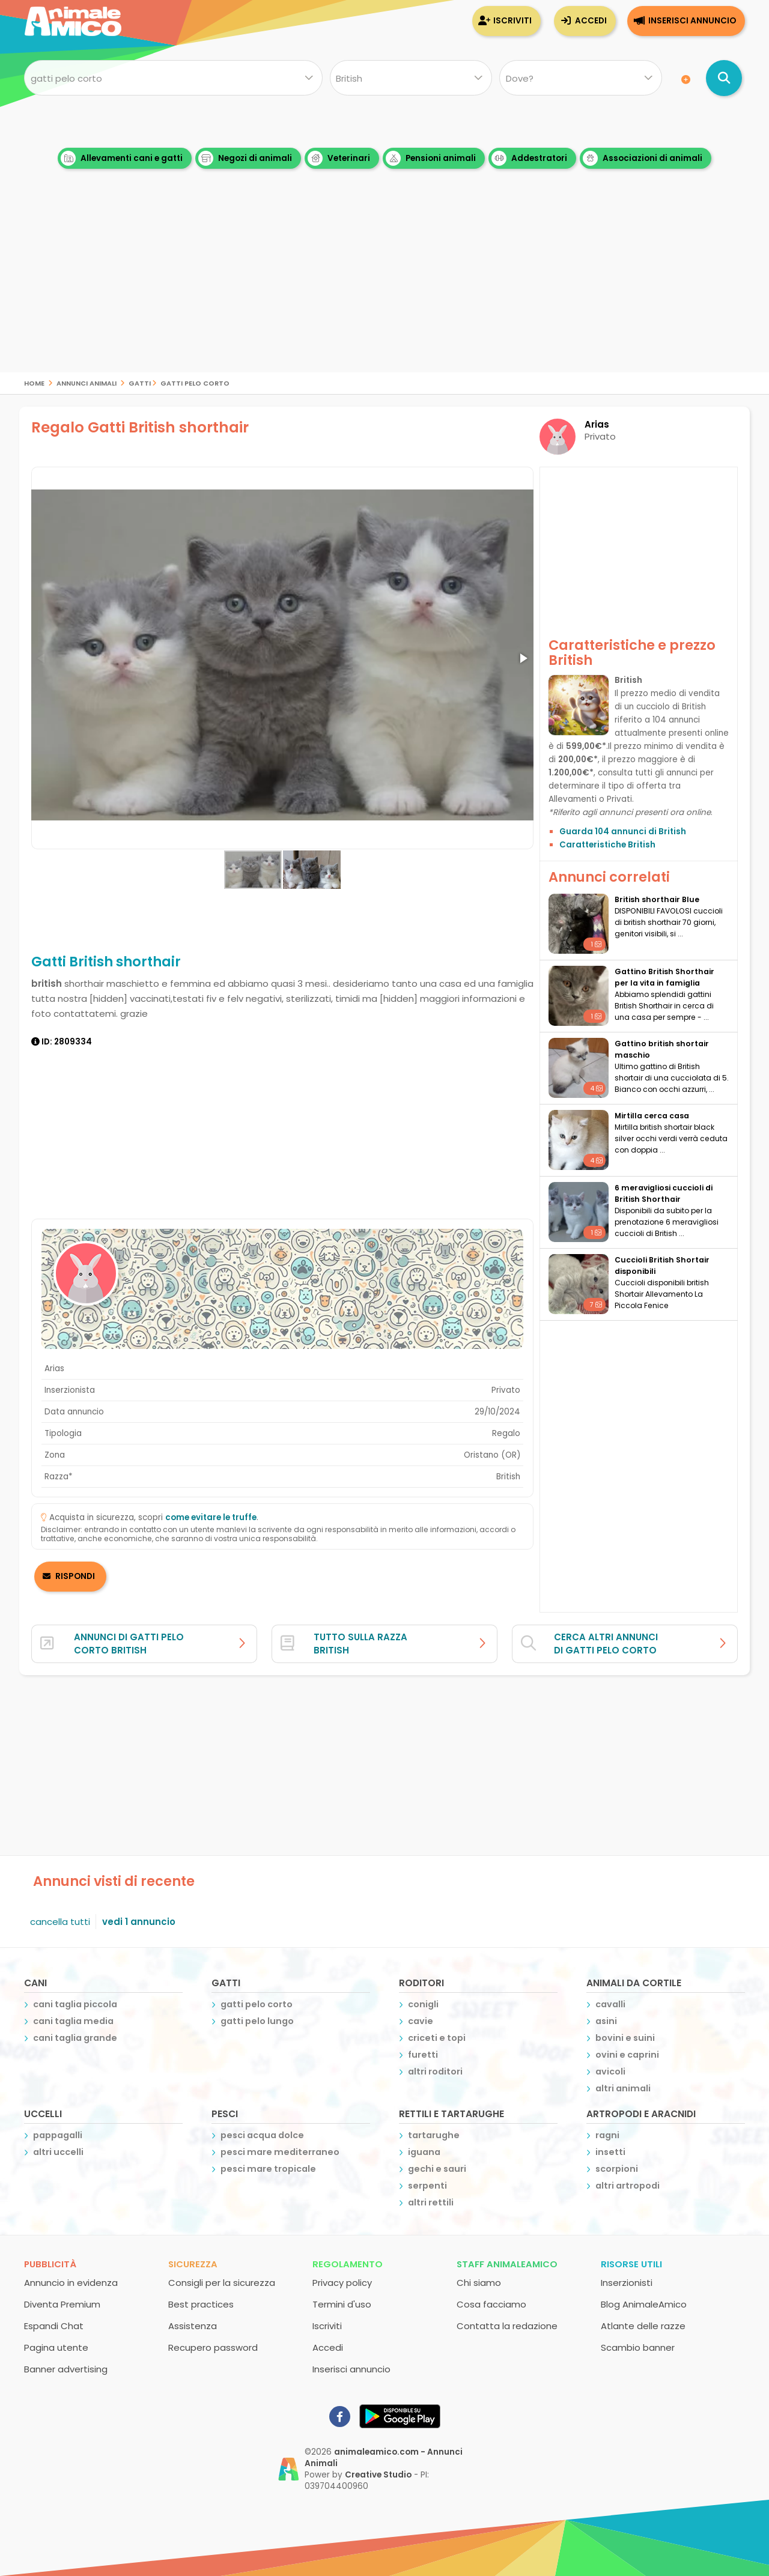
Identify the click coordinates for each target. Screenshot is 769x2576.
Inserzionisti (626, 2282)
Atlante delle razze (643, 2326)
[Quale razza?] (410, 78)
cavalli (610, 2004)
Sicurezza (192, 2264)
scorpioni (616, 2169)
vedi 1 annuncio (138, 1921)
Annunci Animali (86, 382)
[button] (522, 658)
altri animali (623, 2088)
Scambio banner (638, 2347)
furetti (423, 2055)
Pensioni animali (431, 158)
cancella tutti (60, 1921)
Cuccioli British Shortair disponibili (662, 1265)
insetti (610, 2152)
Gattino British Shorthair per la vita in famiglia (664, 977)
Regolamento (347, 2264)
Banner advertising (66, 2369)
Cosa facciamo (491, 2304)
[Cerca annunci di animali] (724, 78)
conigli (423, 2004)
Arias (597, 424)
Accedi (591, 20)
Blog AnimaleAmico (644, 2304)
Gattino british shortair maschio (662, 1049)
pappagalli (57, 2135)
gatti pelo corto (194, 382)
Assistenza (192, 2326)
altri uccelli (58, 2152)
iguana (424, 2152)
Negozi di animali (245, 158)
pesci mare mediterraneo (279, 2152)
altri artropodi (627, 2186)
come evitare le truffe (211, 1517)
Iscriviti (512, 20)
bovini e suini (625, 2038)
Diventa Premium (62, 2304)
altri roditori (435, 2071)
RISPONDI (74, 1576)
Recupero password (213, 2347)
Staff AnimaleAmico (507, 2264)
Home (34, 382)
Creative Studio (378, 2475)
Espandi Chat (54, 2326)
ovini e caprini (627, 2055)
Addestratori (529, 158)
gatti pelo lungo (257, 2021)
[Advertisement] (384, 288)
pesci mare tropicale (268, 2169)
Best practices (201, 2304)
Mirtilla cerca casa (652, 1116)
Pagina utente (56, 2347)
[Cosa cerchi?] (173, 78)
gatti (140, 382)
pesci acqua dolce (262, 2135)
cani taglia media (73, 2021)
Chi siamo (479, 2282)
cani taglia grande (75, 2038)
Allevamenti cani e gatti (122, 158)
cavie (420, 2021)
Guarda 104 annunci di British (622, 831)
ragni (607, 2135)
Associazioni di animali (642, 158)
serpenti (427, 2186)
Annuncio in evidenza (71, 2282)
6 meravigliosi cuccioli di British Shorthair (664, 1193)
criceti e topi (437, 2038)
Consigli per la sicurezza (221, 2282)
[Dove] (580, 78)
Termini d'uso (341, 2304)
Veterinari (339, 158)
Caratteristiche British (607, 844)
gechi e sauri (437, 2169)
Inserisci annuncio (692, 20)
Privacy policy (342, 2282)
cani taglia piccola (75, 2004)
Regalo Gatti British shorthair (140, 427)
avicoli (610, 2071)
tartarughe (434, 2135)
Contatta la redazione (507, 2326)
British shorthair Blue (657, 899)
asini (606, 2021)
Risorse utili (631, 2264)
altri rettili (431, 2202)
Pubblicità (50, 2264)
